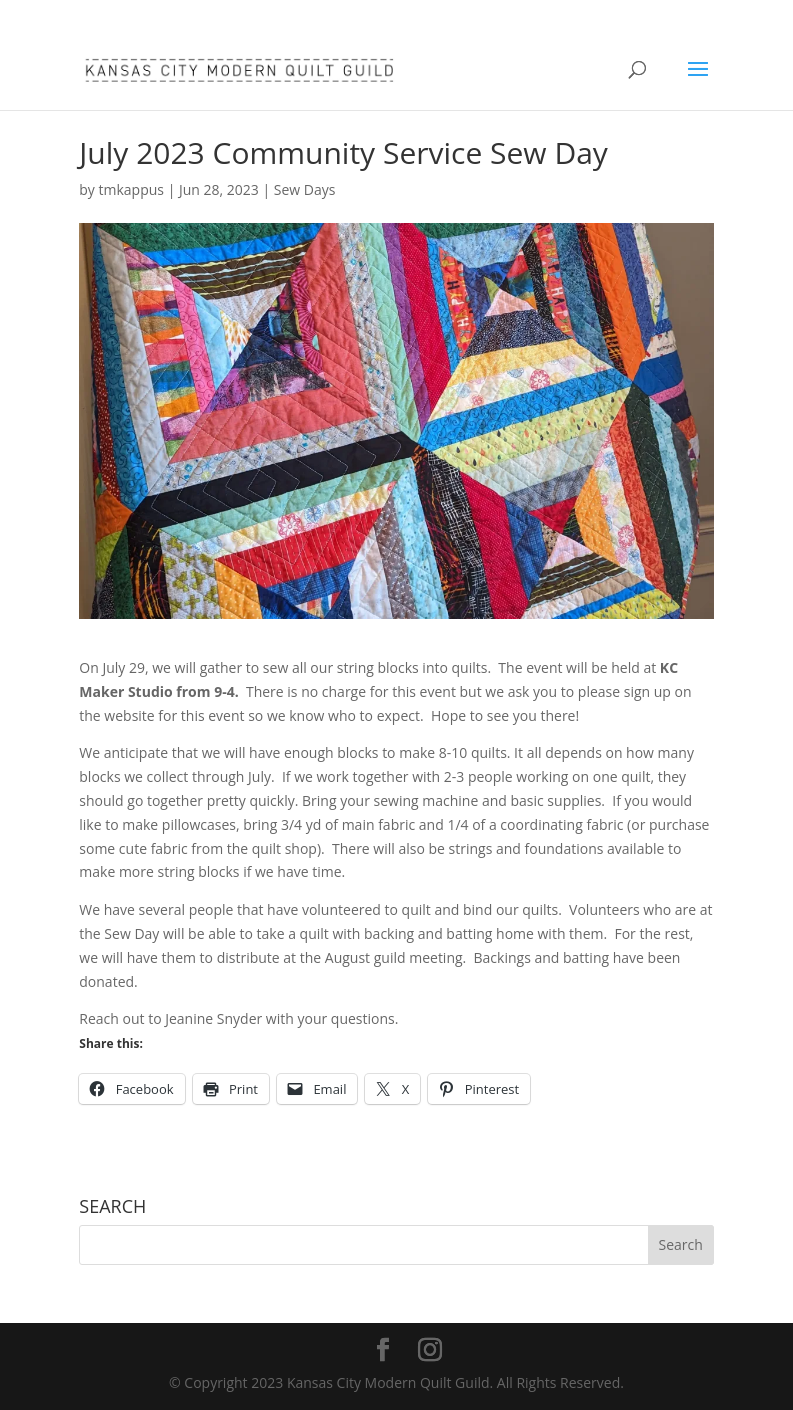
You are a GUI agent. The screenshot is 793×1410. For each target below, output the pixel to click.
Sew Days (305, 189)
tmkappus (131, 189)
